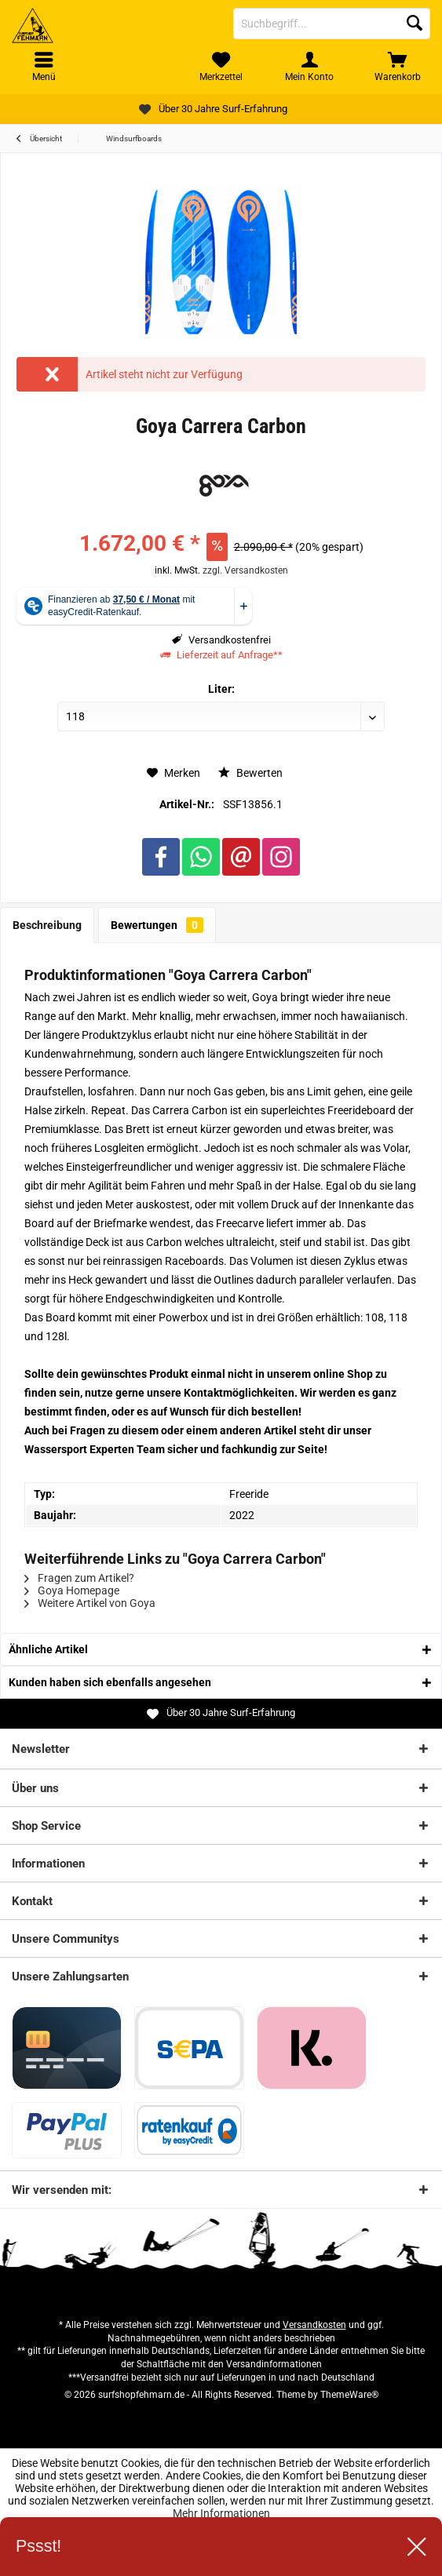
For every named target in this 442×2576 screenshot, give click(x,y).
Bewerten (250, 773)
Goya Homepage (71, 1590)
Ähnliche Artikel (48, 1649)
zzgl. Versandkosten (245, 570)
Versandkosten (314, 2324)
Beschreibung (47, 925)
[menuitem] (397, 66)
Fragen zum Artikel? (79, 1578)
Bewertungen (157, 925)
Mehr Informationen (221, 2513)
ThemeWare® (349, 2394)
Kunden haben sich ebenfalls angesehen (110, 1682)
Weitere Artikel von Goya (89, 1603)
